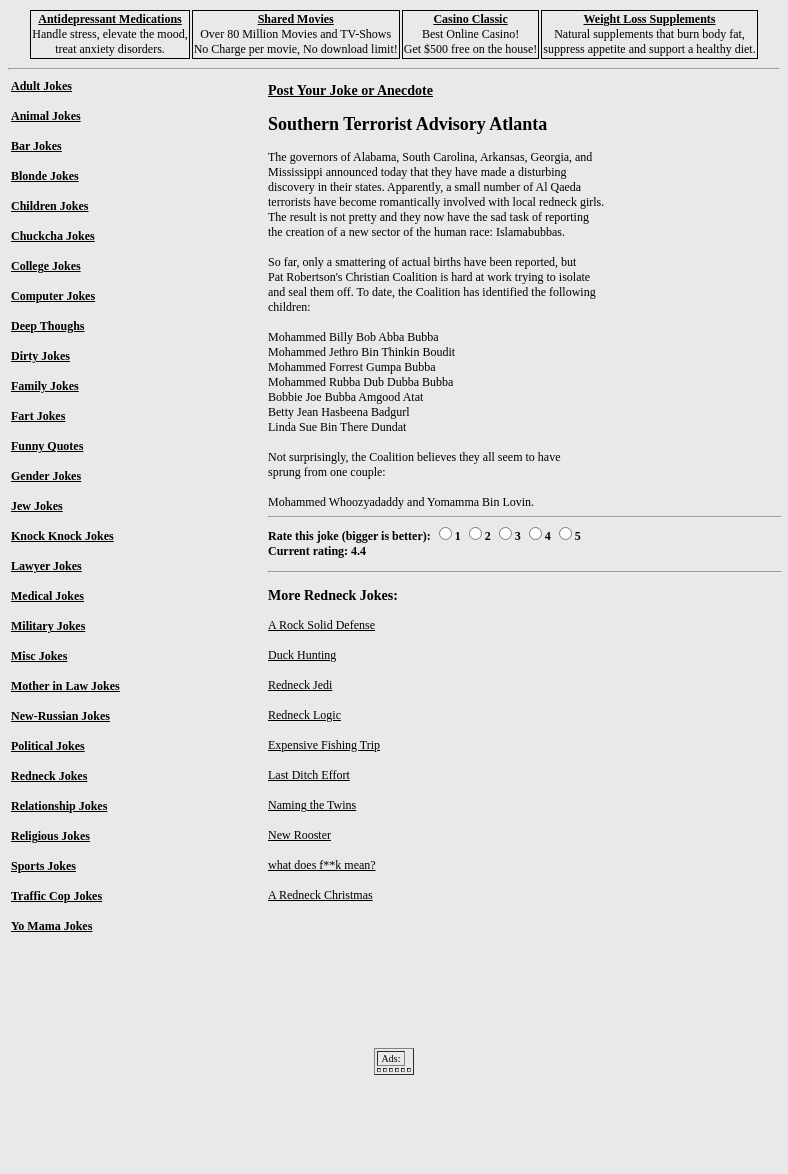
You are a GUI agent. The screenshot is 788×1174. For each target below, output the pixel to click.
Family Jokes (45, 386)
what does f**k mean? (322, 865)
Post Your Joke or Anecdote (350, 90)
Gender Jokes (46, 476)
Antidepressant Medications (109, 19)
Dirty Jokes (40, 356)
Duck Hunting (302, 655)
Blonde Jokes (45, 176)
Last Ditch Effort (309, 775)
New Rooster (299, 835)
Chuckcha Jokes (53, 236)
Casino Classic (470, 19)
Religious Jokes (50, 836)
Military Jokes (48, 626)
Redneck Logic (304, 715)
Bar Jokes (36, 146)
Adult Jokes (41, 86)
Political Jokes (48, 746)
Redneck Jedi (300, 685)
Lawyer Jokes (46, 566)
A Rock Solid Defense (321, 625)
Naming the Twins (312, 805)
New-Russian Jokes (60, 716)
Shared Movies (296, 19)
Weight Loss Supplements (649, 19)
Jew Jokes (37, 506)
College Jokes (46, 266)
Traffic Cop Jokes (56, 896)
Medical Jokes (47, 596)
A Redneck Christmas (320, 895)
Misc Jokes (39, 656)
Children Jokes (49, 206)
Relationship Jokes (59, 806)
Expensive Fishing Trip (324, 745)
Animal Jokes (46, 116)
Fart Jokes (38, 416)
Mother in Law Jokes (65, 686)
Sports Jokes (43, 866)
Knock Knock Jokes (62, 536)
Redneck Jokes (49, 776)
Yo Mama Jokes (51, 926)
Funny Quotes (47, 446)
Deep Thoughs (47, 326)
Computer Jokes (53, 296)
